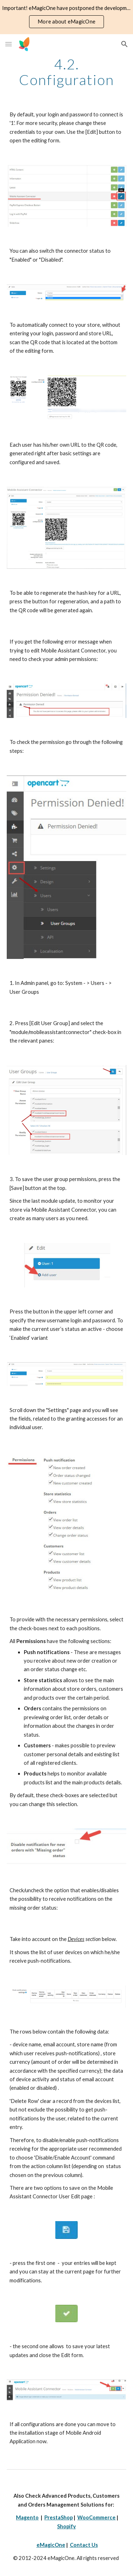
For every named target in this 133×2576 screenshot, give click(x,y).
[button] (8, 44)
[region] (66, 17)
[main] (67, 71)
